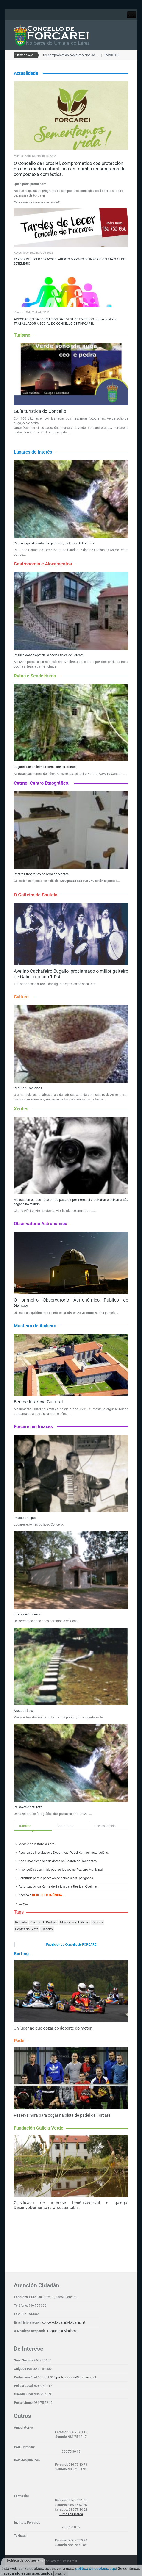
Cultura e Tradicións (28, 1088)
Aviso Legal (70, 2561)
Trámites (25, 1826)
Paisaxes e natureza (28, 1807)
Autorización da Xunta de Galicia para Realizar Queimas (58, 1886)
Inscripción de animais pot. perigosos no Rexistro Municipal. (61, 1869)
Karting (83, 1852)
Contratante (65, 1826)
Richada (21, 1922)
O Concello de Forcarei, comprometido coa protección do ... (55, 55)
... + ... (23, 1903)
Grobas (97, 1922)
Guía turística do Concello (40, 411)
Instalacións (99, 1852)
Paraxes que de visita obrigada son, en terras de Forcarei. (54, 543)
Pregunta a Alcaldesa (62, 2331)
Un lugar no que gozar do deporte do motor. (53, 2028)
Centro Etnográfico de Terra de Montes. (42, 874)
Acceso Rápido (105, 1826)
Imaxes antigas (25, 1518)
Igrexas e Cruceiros (27, 1614)
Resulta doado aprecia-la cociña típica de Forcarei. (49, 655)
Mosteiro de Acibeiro (74, 1922)
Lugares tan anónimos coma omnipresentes (45, 767)
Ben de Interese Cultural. (39, 1401)
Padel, (74, 1852)
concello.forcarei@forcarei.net (63, 2322)
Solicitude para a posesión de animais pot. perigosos (56, 1878)
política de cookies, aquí (96, 2568)
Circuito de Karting (43, 1922)
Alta (21, 1861)
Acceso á (41, 1895)
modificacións (37, 1861)
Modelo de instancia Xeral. (37, 1844)
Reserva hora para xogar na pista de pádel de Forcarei (62, 2115)
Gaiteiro (47, 1929)
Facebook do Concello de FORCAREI (71, 1944)
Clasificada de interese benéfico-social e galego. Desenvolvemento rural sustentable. (71, 2205)
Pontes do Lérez (26, 1929)
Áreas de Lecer (24, 1710)
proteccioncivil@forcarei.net (76, 2377)
